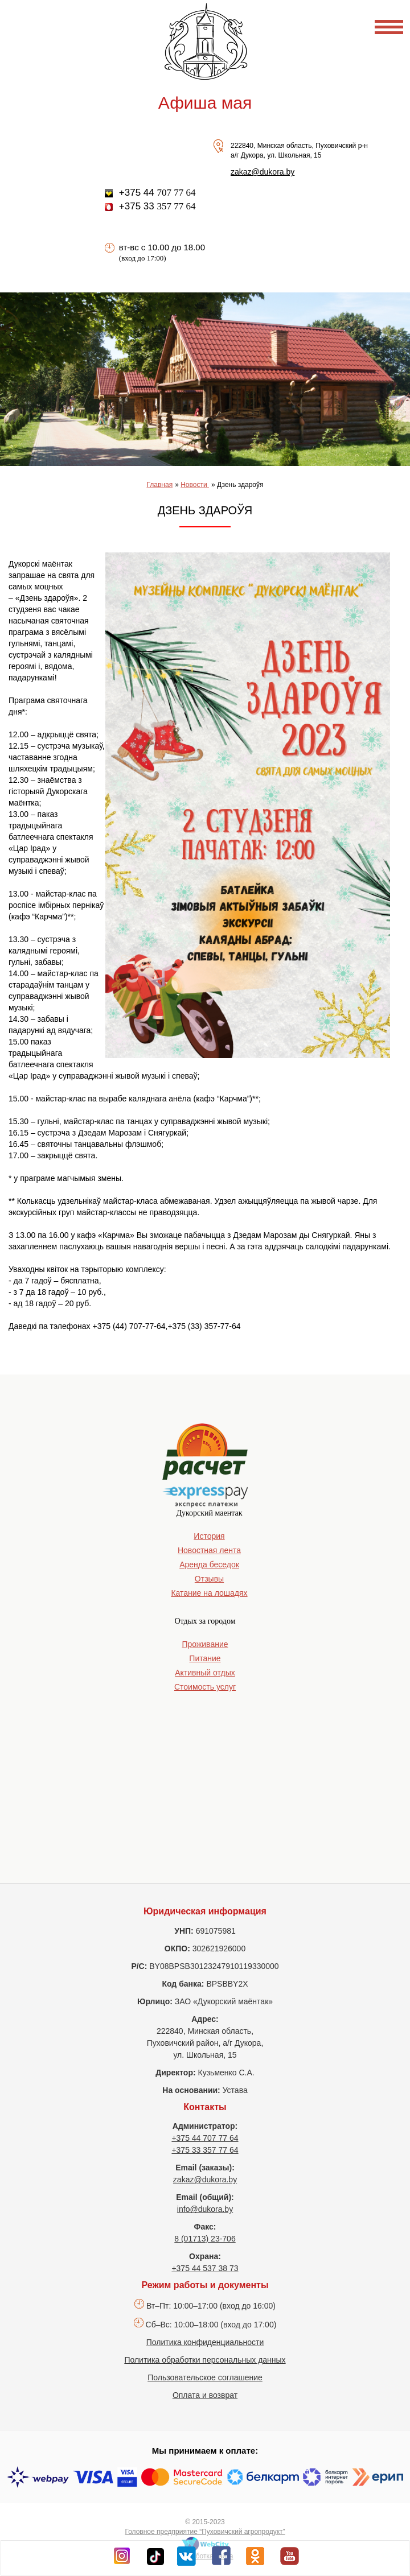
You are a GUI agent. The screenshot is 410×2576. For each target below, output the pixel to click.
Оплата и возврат (205, 2395)
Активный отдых (205, 1672)
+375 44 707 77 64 (204, 2137)
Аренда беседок (209, 1564)
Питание (204, 1658)
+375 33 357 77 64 (204, 2149)
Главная (159, 485)
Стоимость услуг (205, 1686)
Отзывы (209, 1578)
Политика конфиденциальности (205, 2342)
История (209, 1536)
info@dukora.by (205, 2209)
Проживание (205, 1644)
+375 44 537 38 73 (204, 2268)
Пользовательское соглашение (205, 2377)
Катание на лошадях (209, 1592)
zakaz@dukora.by (262, 171)
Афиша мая (205, 102)
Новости (195, 485)
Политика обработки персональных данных (204, 2359)
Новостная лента (209, 1550)
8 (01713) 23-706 (204, 2238)
